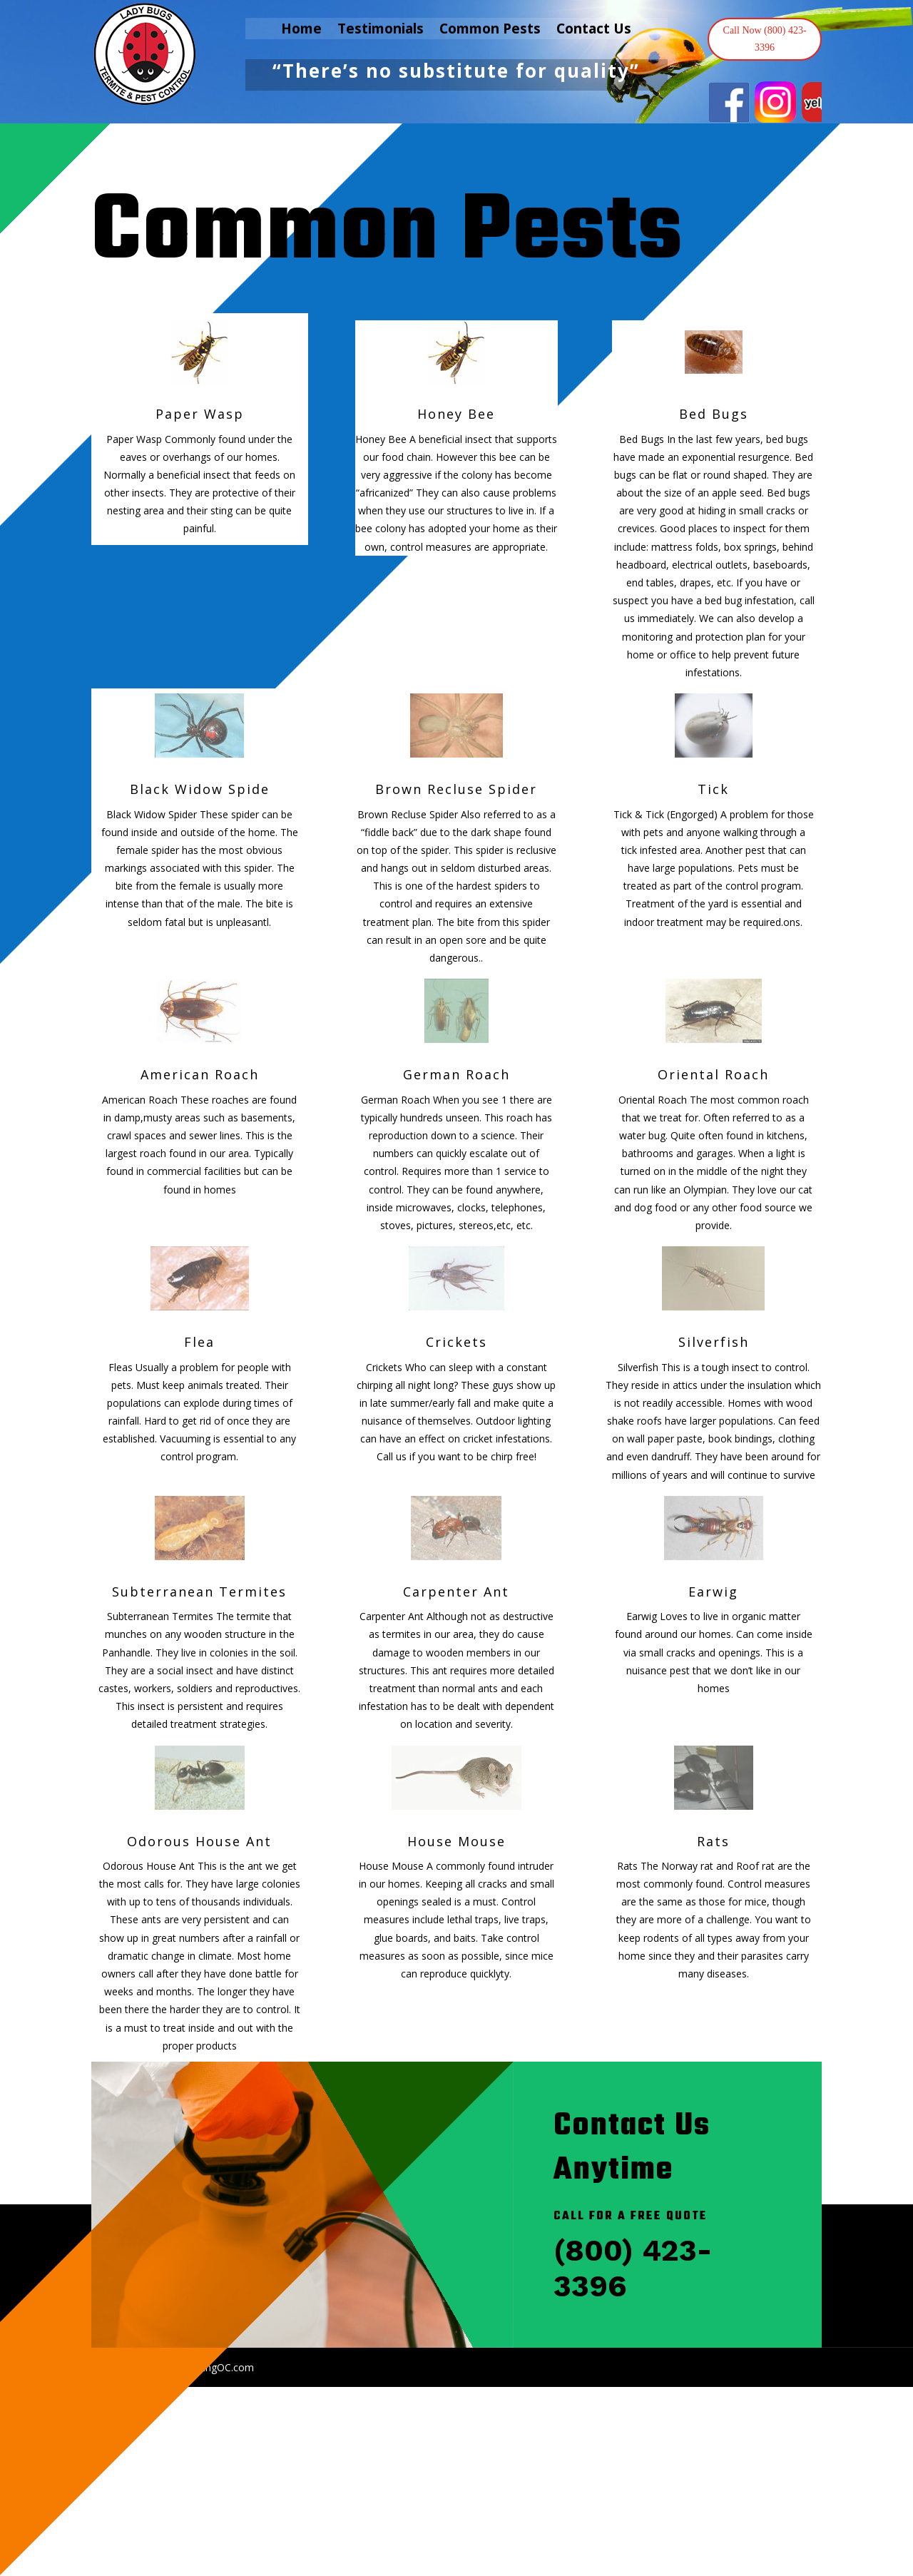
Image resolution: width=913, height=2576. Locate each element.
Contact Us (593, 31)
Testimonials (380, 31)
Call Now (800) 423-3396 (765, 39)
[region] (765, 102)
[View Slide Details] (729, 102)
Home (301, 31)
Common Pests (490, 31)
